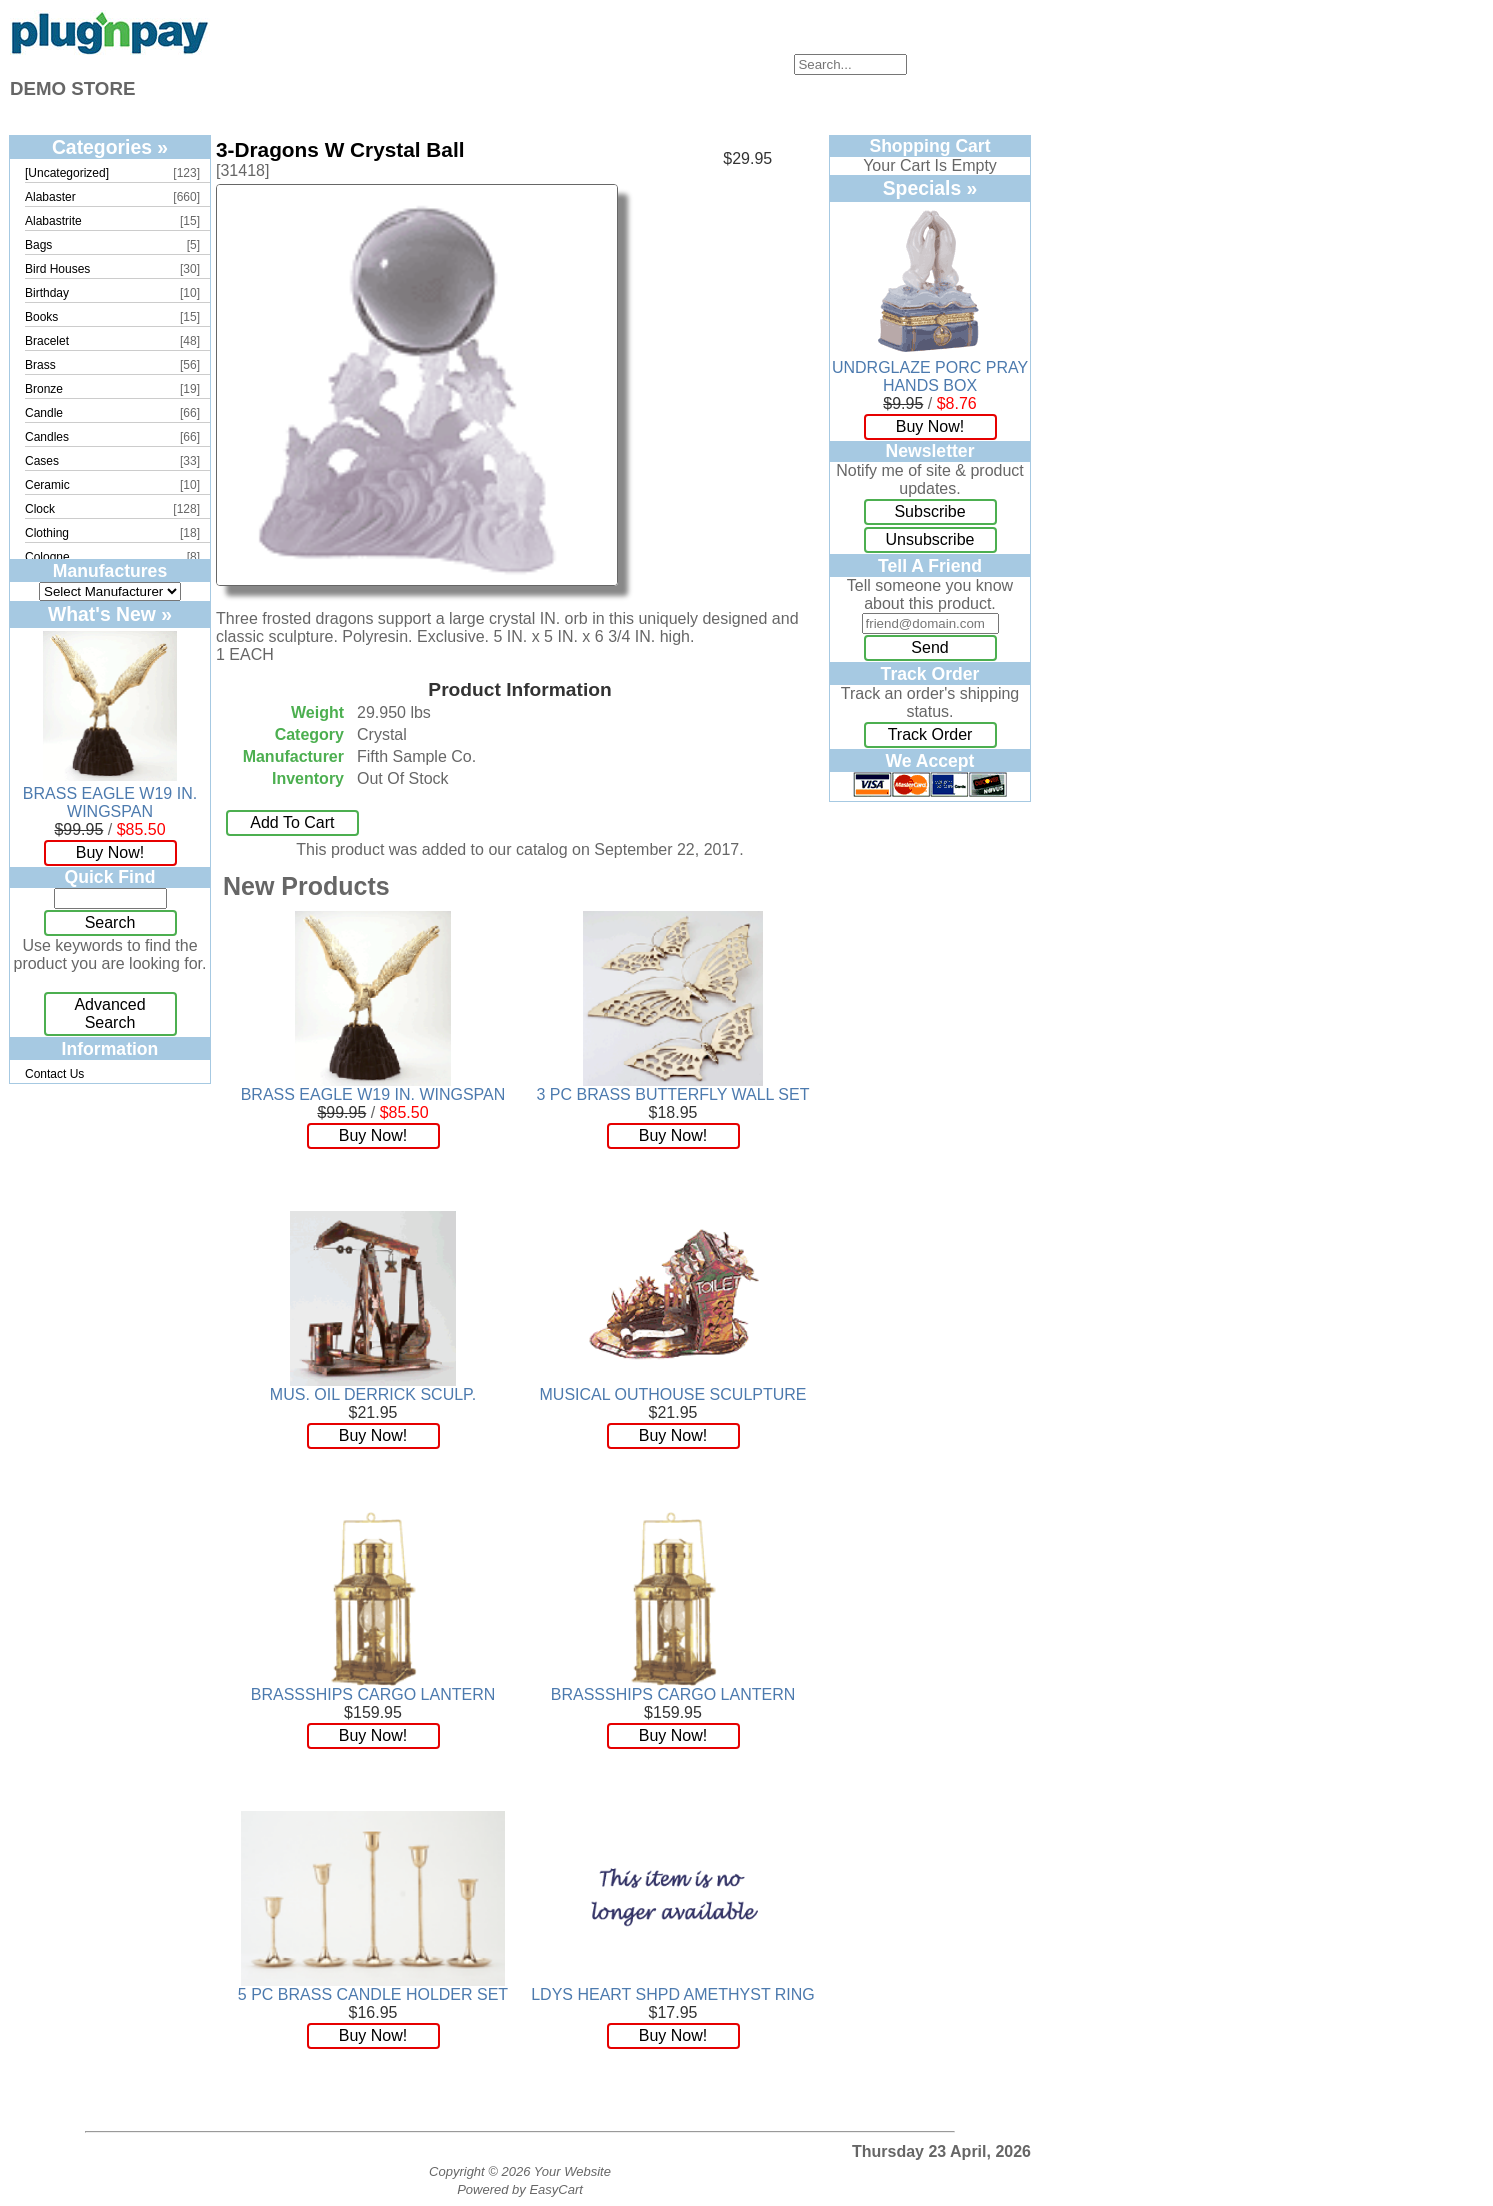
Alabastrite (53, 221)
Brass (40, 365)
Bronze (44, 389)
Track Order (930, 734)
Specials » (930, 188)
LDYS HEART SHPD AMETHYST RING (673, 1994)
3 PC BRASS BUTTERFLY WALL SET (673, 1094)
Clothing (47, 533)
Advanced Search (109, 1013)
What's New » (110, 614)
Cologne (47, 557)
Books (41, 317)
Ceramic (47, 485)
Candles (47, 437)
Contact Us (54, 1074)
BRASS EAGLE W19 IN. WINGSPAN (110, 802)
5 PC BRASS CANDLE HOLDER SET (373, 1994)
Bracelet (47, 341)
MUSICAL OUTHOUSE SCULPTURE (673, 1394)
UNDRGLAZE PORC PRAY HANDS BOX (930, 376)
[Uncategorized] (67, 173)
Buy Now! (110, 852)
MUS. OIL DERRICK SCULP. (373, 1394)
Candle (44, 413)
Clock (40, 509)
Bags (38, 245)
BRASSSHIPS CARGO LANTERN (373, 1694)
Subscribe (929, 511)
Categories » (110, 147)
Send (929, 647)
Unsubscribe (930, 539)
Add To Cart (292, 822)
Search (110, 922)
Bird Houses (57, 269)
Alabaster (50, 197)
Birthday (47, 293)
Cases (42, 461)
